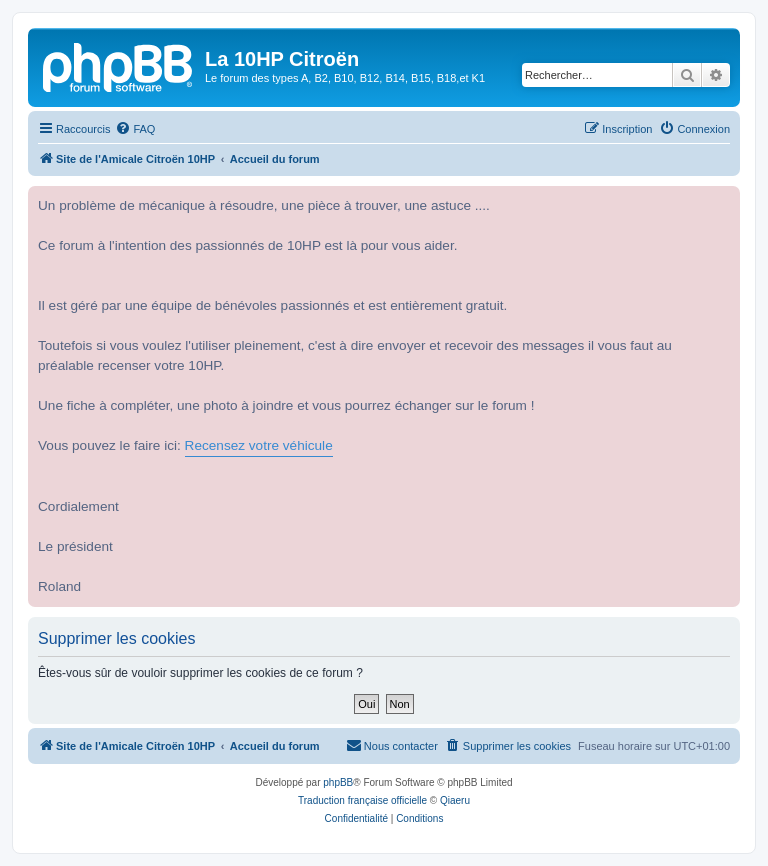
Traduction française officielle (362, 800)
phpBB (338, 782)
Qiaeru (455, 800)
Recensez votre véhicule (259, 445)
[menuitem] (135, 129)
